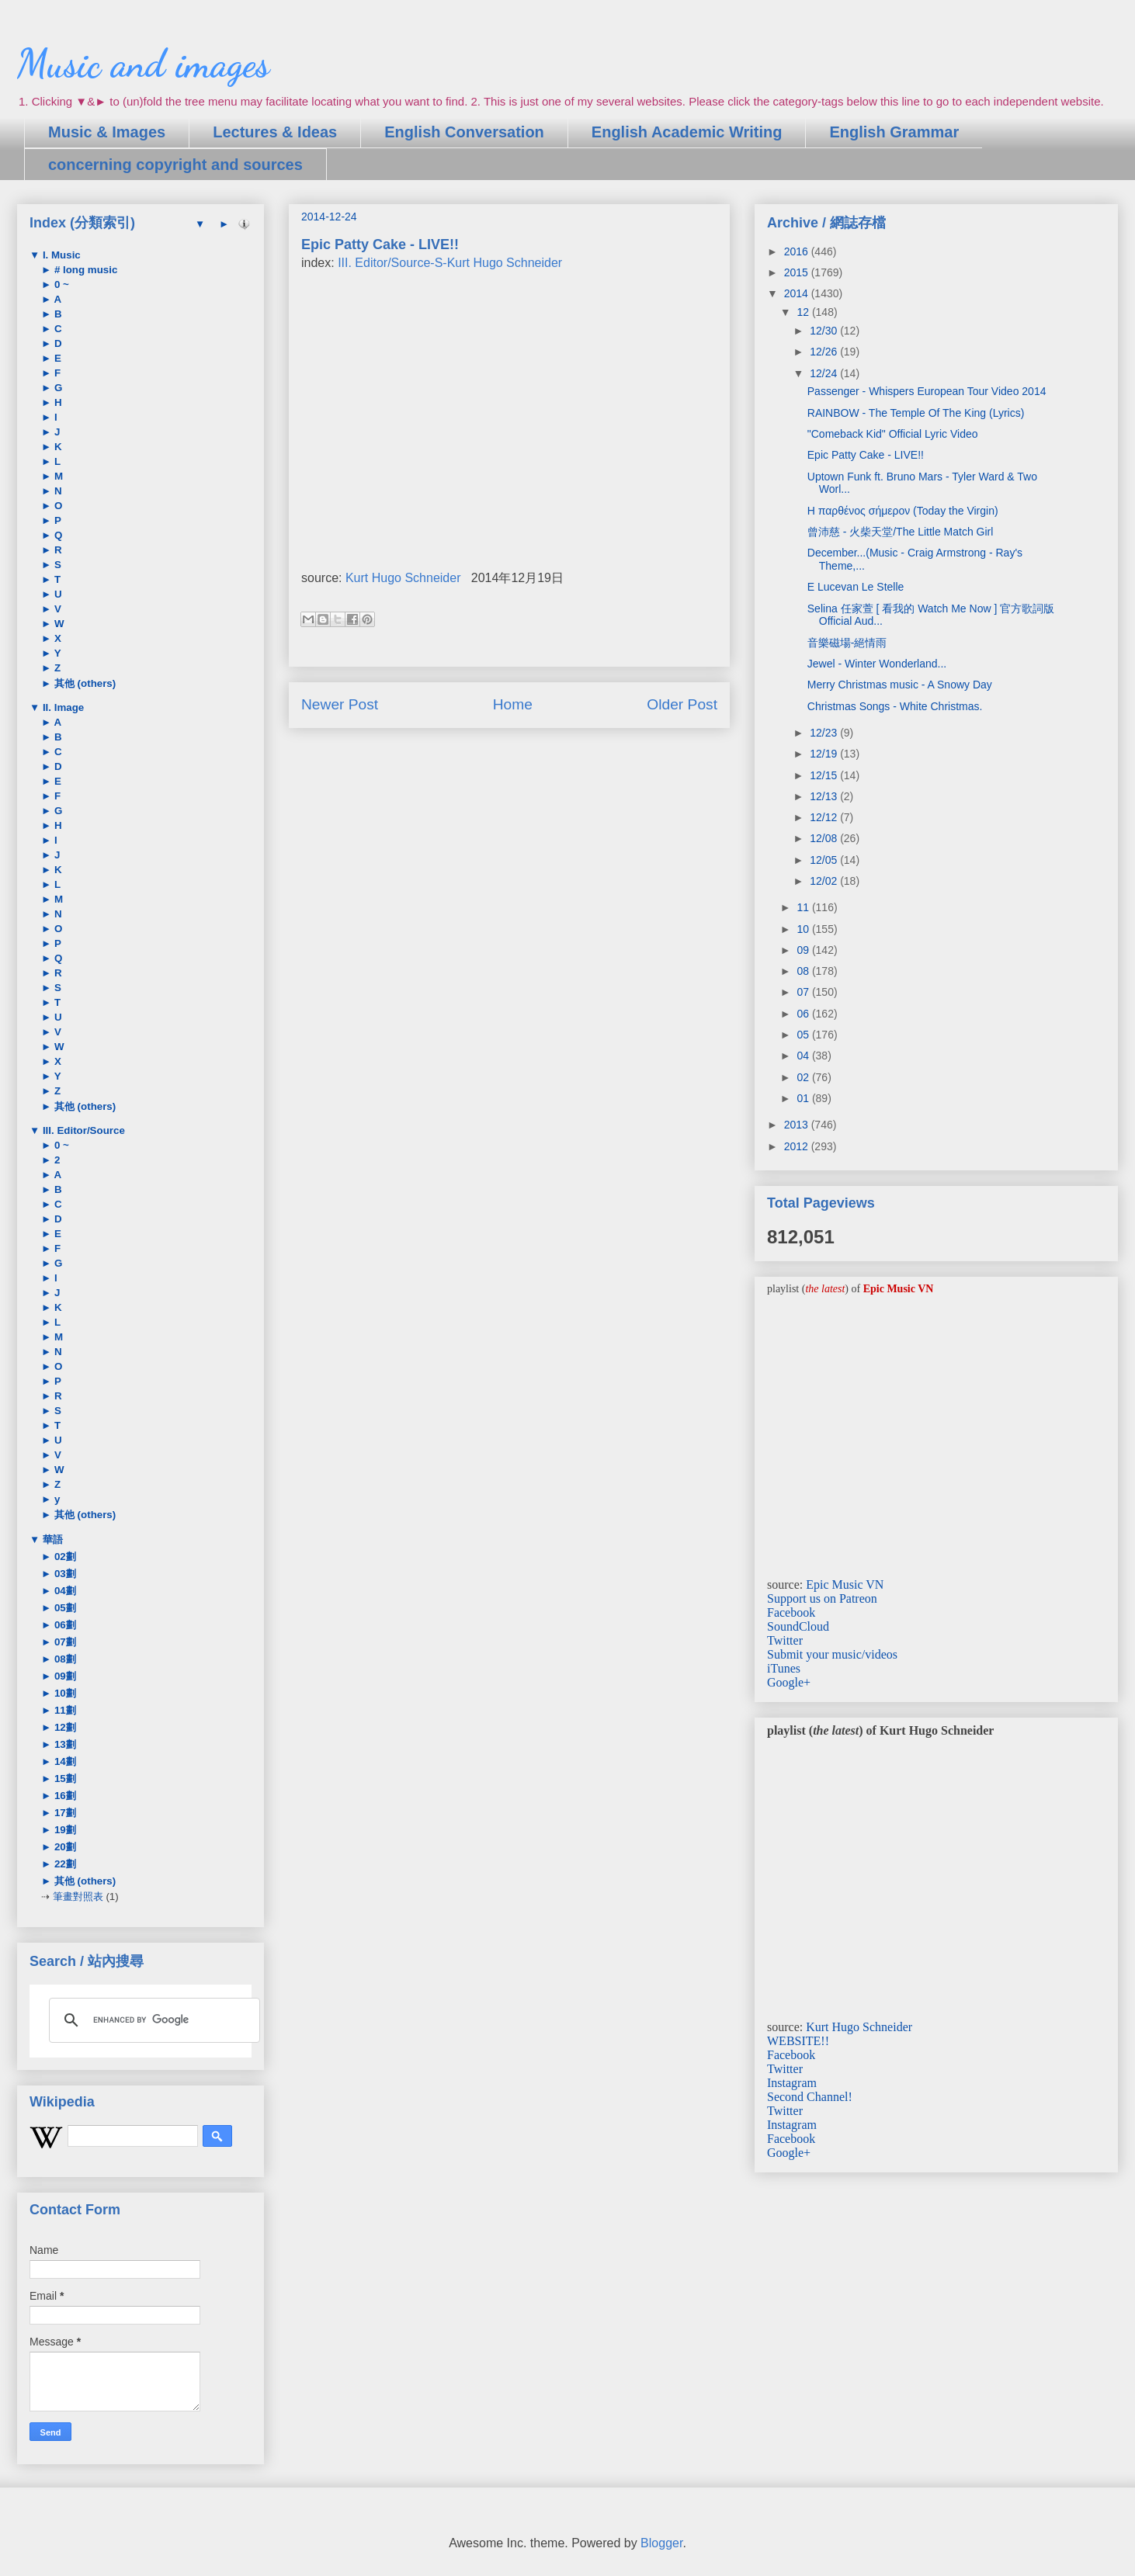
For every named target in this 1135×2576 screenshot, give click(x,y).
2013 (797, 1124)
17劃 (63, 1812)
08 (804, 971)
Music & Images (106, 131)
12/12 (825, 817)
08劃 (63, 1659)
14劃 (63, 1761)
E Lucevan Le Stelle (855, 587)
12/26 (825, 351)
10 (804, 929)
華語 (51, 1539)
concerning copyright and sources (175, 164)
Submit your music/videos (832, 1654)
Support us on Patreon (822, 1598)
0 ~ (60, 284)
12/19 (825, 753)
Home (513, 704)
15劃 (63, 1778)
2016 (797, 251)
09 (804, 950)
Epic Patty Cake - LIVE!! (865, 455)
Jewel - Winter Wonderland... (876, 663)
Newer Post (339, 704)
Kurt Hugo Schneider (403, 577)
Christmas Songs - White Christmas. (895, 706)
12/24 (825, 373)
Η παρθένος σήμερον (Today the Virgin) (902, 510)
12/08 (825, 838)
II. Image (62, 707)
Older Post (682, 704)
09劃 (63, 1676)
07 (804, 992)
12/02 (825, 881)
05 (804, 1034)
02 (804, 1077)
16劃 (63, 1795)
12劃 (63, 1727)
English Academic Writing (687, 131)
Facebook (791, 1612)
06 (804, 1013)
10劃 (63, 1693)
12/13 (825, 796)
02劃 (63, 1556)
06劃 (63, 1625)
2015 (797, 272)
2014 (797, 293)
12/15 (825, 775)
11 (804, 907)
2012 (797, 1146)
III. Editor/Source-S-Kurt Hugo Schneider (450, 262)
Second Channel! (809, 2096)
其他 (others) (83, 683)
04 (804, 1055)
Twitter (785, 1640)
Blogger (661, 2543)
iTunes (783, 1668)
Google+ (788, 1682)
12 (804, 312)
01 (804, 1098)
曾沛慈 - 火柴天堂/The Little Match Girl (900, 531)
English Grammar (894, 131)
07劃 (63, 1642)
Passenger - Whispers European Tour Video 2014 (926, 391)
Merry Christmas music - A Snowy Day (899, 684)
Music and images (143, 63)
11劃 (63, 1710)
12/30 (825, 330)
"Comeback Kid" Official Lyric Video (892, 434)
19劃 (63, 1830)
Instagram (792, 2082)
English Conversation (464, 131)
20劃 (63, 1847)
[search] (152, 2020)
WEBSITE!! (798, 2040)
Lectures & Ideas (275, 131)
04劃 (63, 1591)
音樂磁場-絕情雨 (847, 642)
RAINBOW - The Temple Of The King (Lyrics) (916, 413)
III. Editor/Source (82, 1130)
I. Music (60, 255)
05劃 (63, 1608)
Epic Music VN (844, 1584)
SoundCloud (798, 1626)
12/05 (825, 860)
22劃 (63, 1864)
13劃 (63, 1744)
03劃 (63, 1573)
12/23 (825, 732)
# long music (84, 270)
